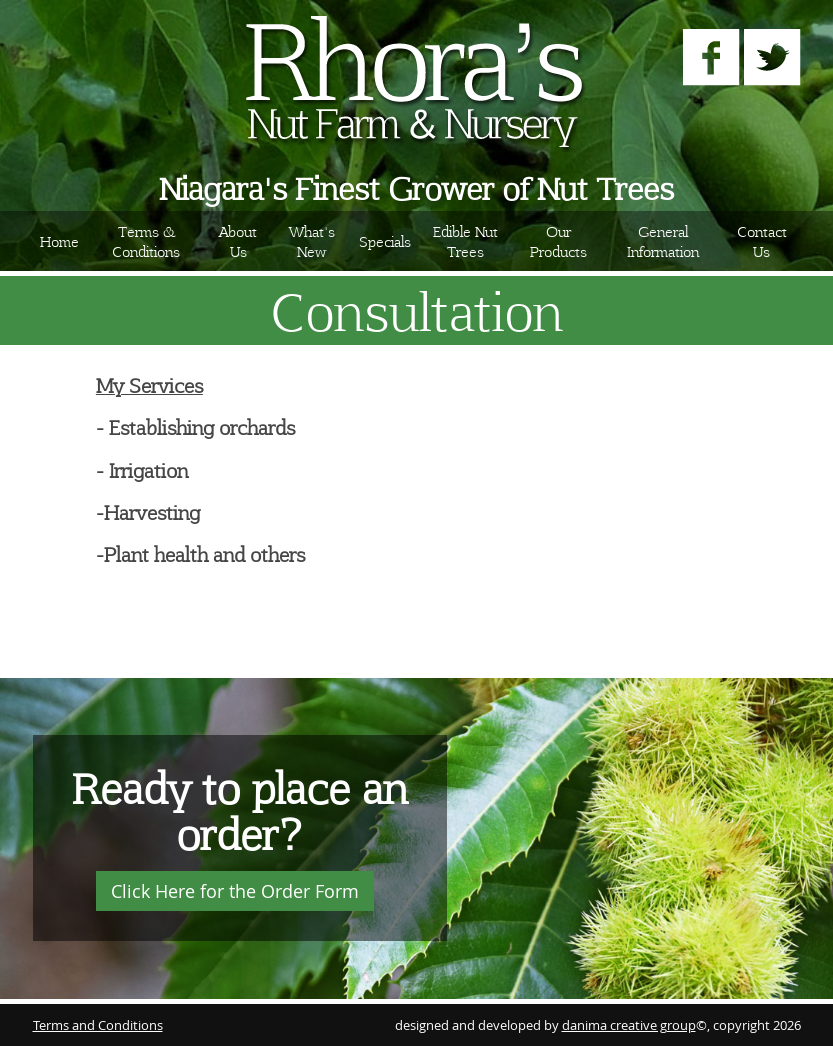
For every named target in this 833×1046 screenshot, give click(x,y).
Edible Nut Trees (465, 241)
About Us (238, 241)
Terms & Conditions (146, 241)
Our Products (558, 241)
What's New (312, 241)
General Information (663, 241)
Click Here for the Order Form (235, 891)
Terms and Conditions (98, 1025)
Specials (385, 241)
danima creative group (629, 1025)
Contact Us (762, 241)
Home (59, 241)
